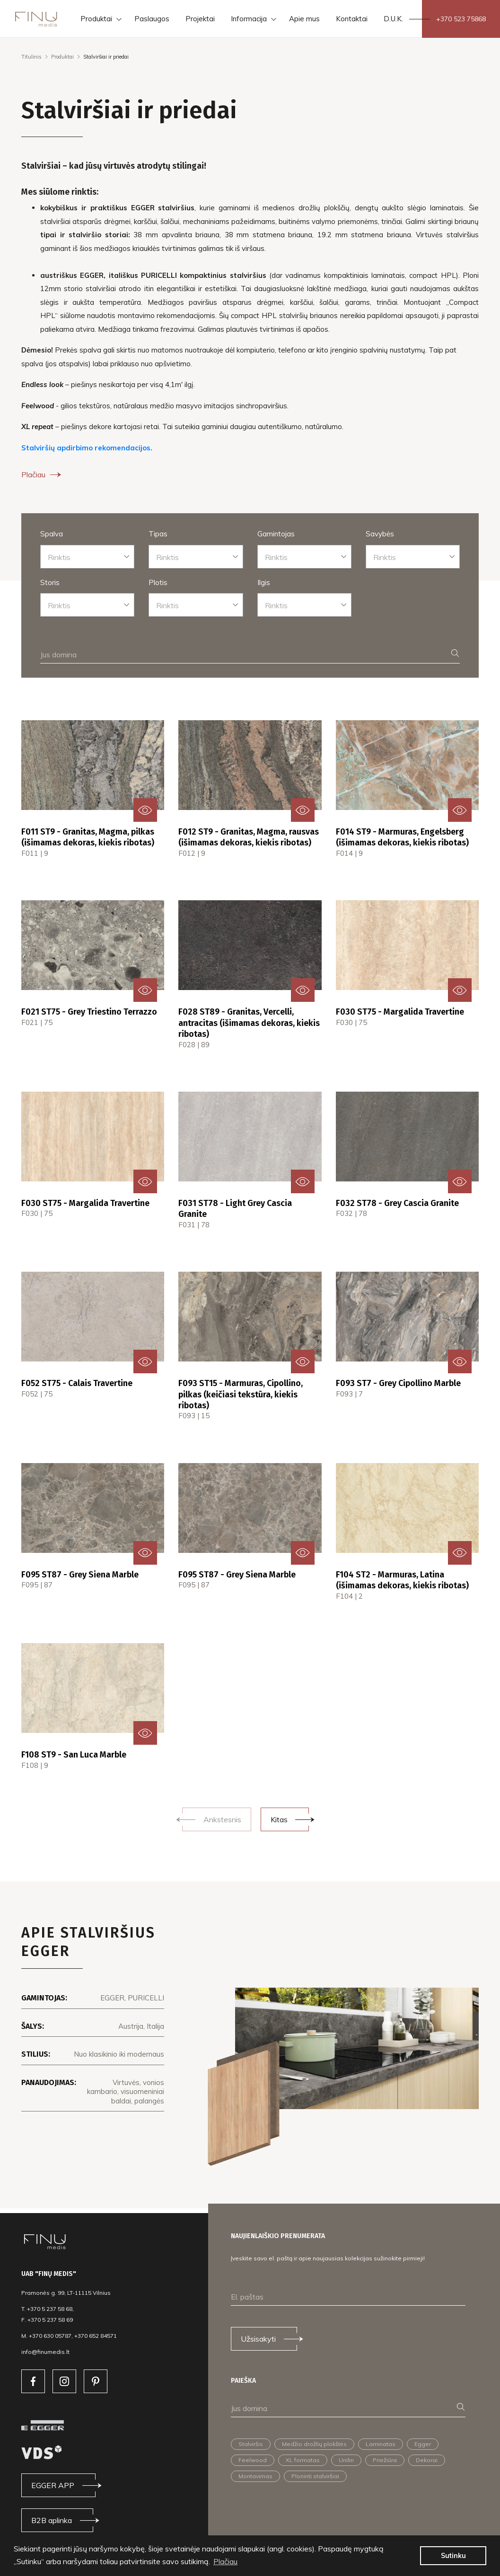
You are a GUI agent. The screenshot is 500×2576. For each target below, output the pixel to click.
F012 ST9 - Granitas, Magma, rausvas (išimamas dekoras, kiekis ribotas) (248, 837)
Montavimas (255, 2476)
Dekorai (427, 2460)
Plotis (158, 582)
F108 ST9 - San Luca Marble (73, 1754)
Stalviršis (250, 2443)
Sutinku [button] (453, 2555)
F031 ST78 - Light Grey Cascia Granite (235, 1208)
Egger (422, 2443)
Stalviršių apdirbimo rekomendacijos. (86, 447)
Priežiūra (385, 2460)
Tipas (158, 533)
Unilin (346, 2460)
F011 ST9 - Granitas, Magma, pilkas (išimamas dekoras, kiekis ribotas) (87, 837)
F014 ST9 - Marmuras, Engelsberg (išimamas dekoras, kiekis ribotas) (402, 837)
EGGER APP (52, 2485)
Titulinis (31, 56)
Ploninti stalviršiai (315, 2476)
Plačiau (42, 474)
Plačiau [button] (225, 2561)
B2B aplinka (51, 2520)
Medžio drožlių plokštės (314, 2443)
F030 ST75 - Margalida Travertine (400, 1012)
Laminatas (380, 2443)
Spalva (51, 533)
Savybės (380, 533)
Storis (50, 582)
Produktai (62, 56)
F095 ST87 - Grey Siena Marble (80, 1574)
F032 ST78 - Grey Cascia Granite (397, 1203)
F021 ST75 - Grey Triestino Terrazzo (89, 1012)
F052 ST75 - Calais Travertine (76, 1383)
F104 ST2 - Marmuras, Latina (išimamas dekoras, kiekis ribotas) (402, 1580)
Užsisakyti (258, 2338)
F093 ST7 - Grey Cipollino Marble (398, 1383)
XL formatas (303, 2460)
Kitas (279, 1819)
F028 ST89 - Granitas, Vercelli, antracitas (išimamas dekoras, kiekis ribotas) (249, 1023)
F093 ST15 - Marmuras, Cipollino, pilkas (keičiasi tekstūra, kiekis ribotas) (240, 1394)
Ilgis (263, 582)
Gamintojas (276, 533)
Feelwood (252, 2460)
